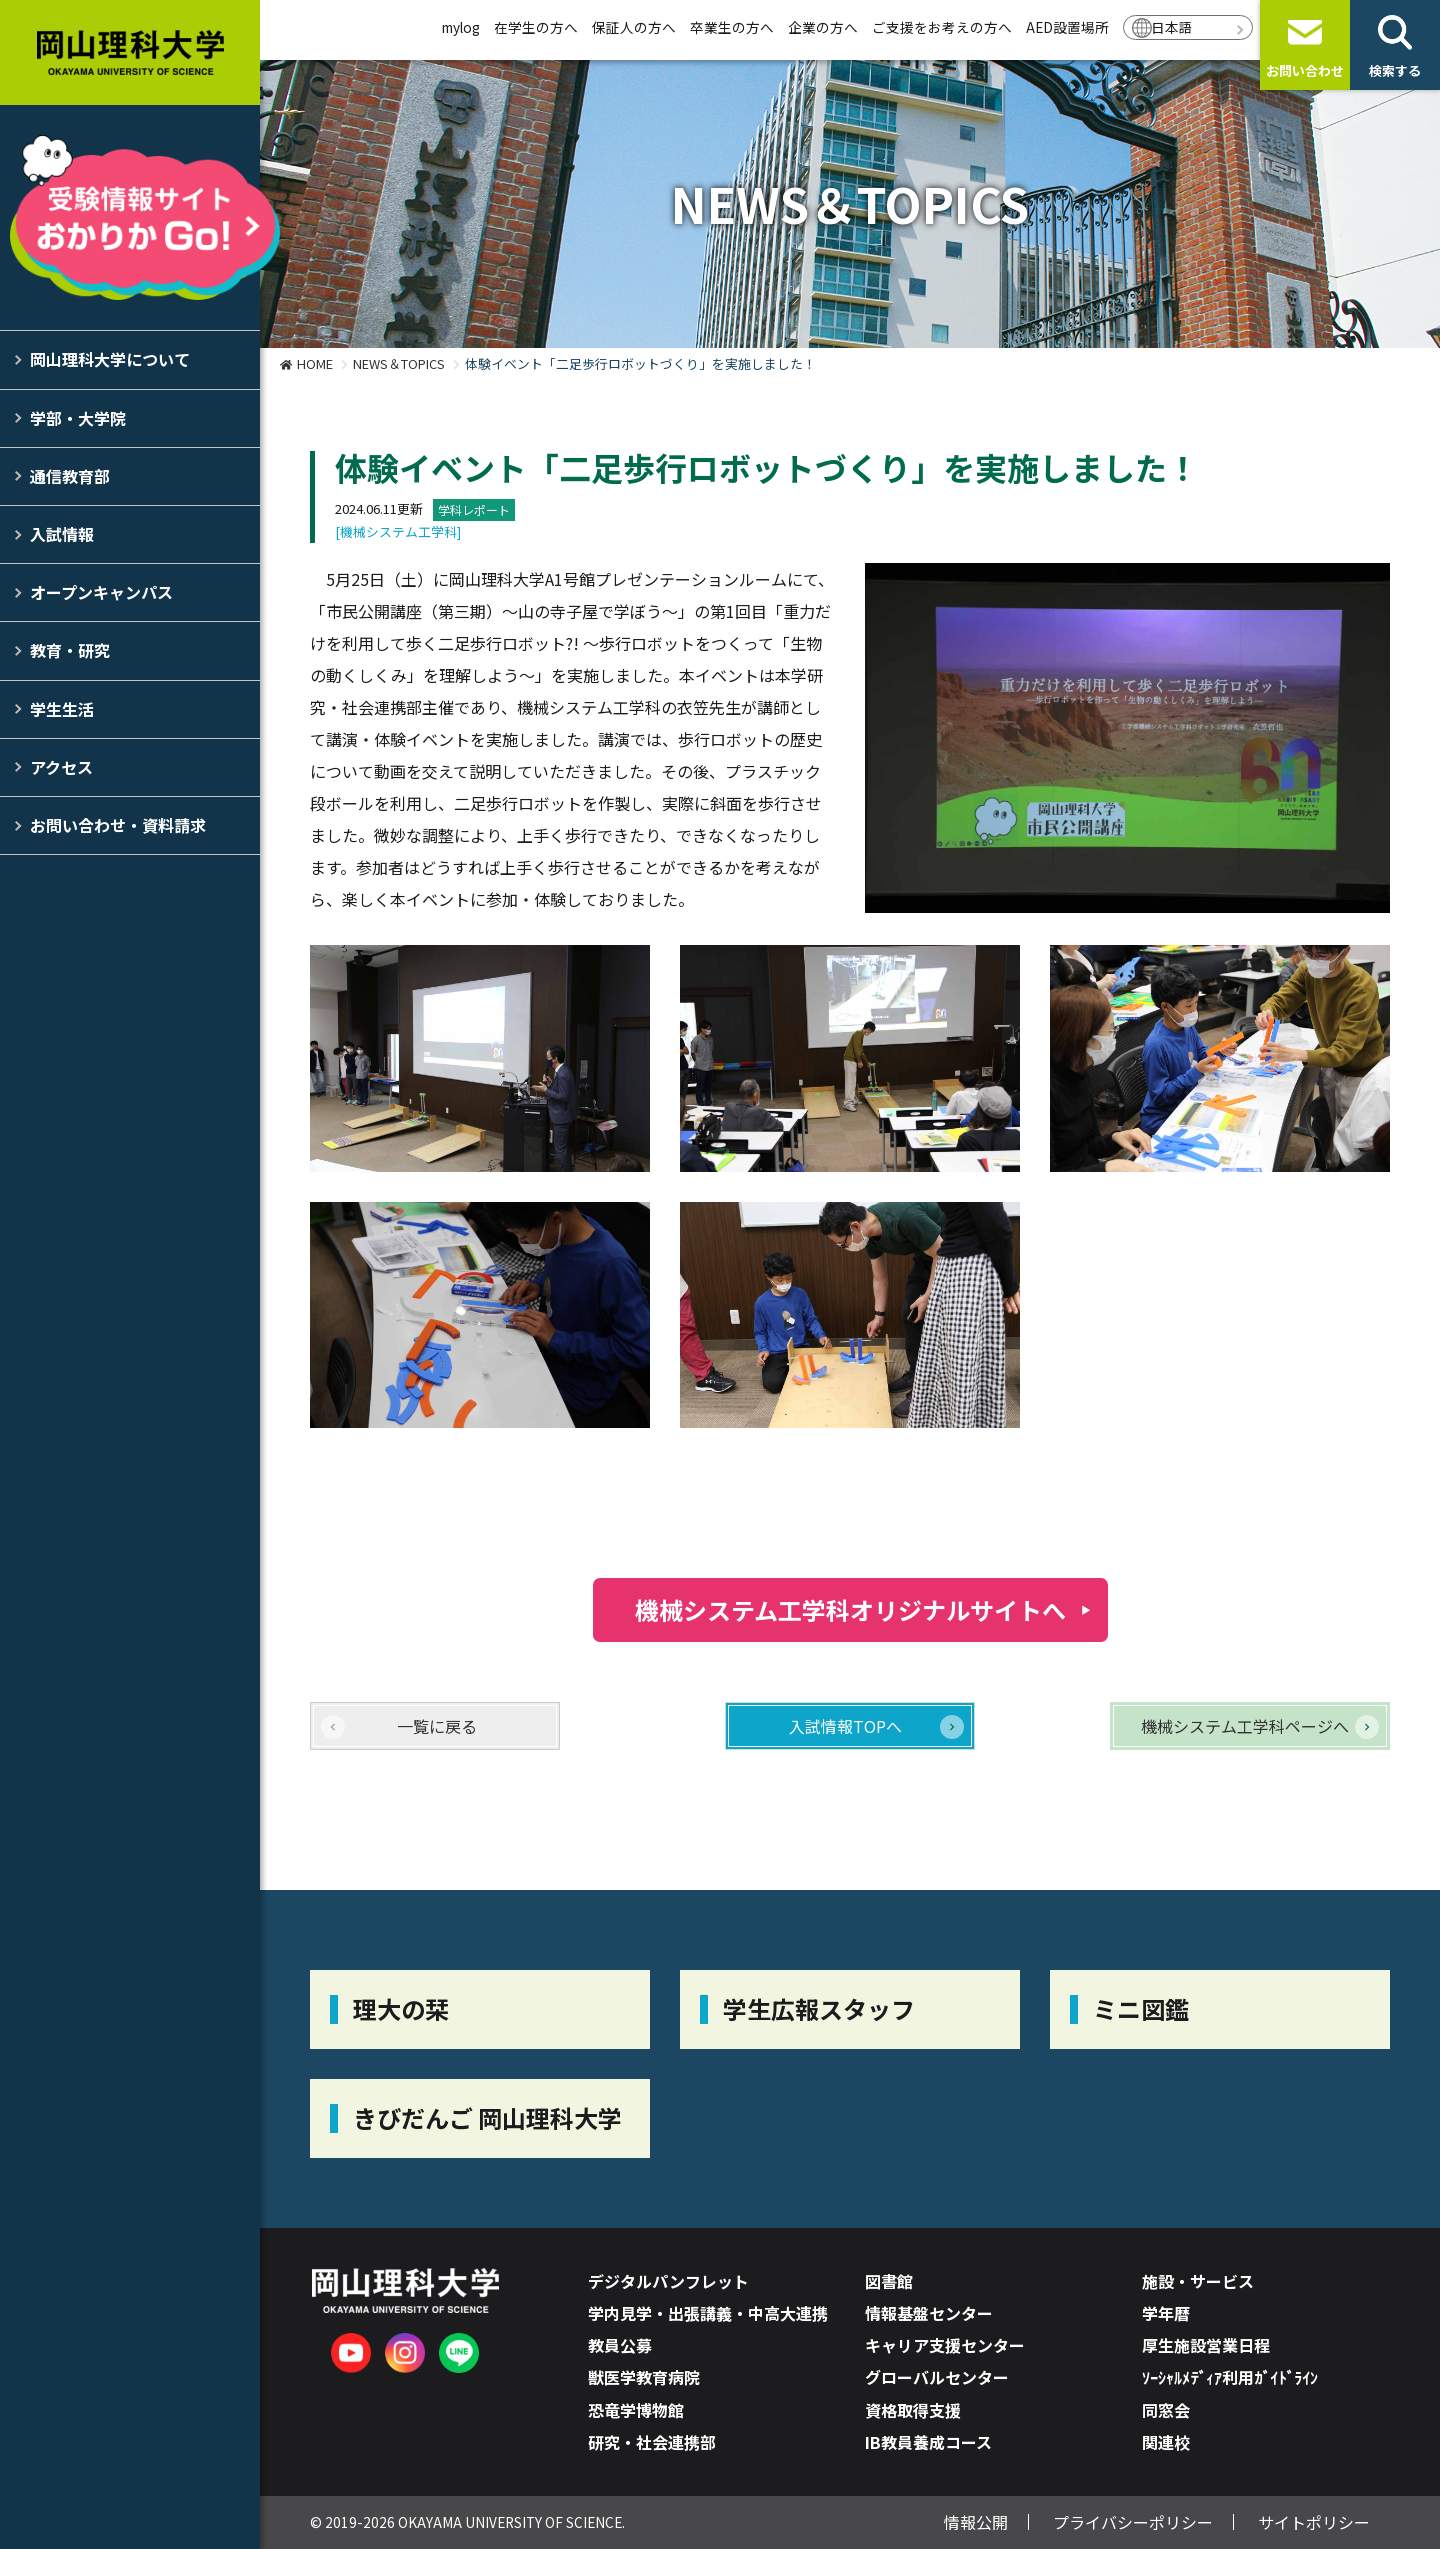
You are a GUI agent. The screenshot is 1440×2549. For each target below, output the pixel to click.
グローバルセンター (937, 2377)
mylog (461, 27)
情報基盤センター (929, 2313)
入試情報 (62, 534)
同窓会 (1166, 2410)
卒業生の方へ (732, 27)
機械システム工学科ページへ (1245, 1726)
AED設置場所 (1067, 27)
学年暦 (1166, 2313)
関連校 (1166, 2442)
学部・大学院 (78, 418)
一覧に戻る (437, 1726)
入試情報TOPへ (845, 1726)
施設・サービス (1198, 2281)
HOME (315, 363)
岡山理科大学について (110, 359)
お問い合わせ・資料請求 (118, 825)
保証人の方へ (634, 27)
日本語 (1172, 27)
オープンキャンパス (101, 592)
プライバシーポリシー (1133, 2522)
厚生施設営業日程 (1206, 2345)
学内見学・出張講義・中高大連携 (708, 2313)
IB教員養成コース (928, 2442)
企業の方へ (823, 27)
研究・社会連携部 (652, 2442)
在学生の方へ (536, 27)
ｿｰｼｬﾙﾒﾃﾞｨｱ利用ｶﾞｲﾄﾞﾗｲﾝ (1230, 2377)
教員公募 (620, 2345)
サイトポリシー (1314, 2522)
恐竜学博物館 (636, 2410)
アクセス (61, 767)
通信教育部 (70, 476)
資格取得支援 (913, 2410)
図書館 (889, 2281)
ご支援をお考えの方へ (942, 27)
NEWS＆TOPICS (399, 363)
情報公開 (976, 2522)
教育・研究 (70, 650)
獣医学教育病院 (644, 2377)
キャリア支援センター (945, 2345)
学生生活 (62, 709)
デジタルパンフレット (668, 2281)
